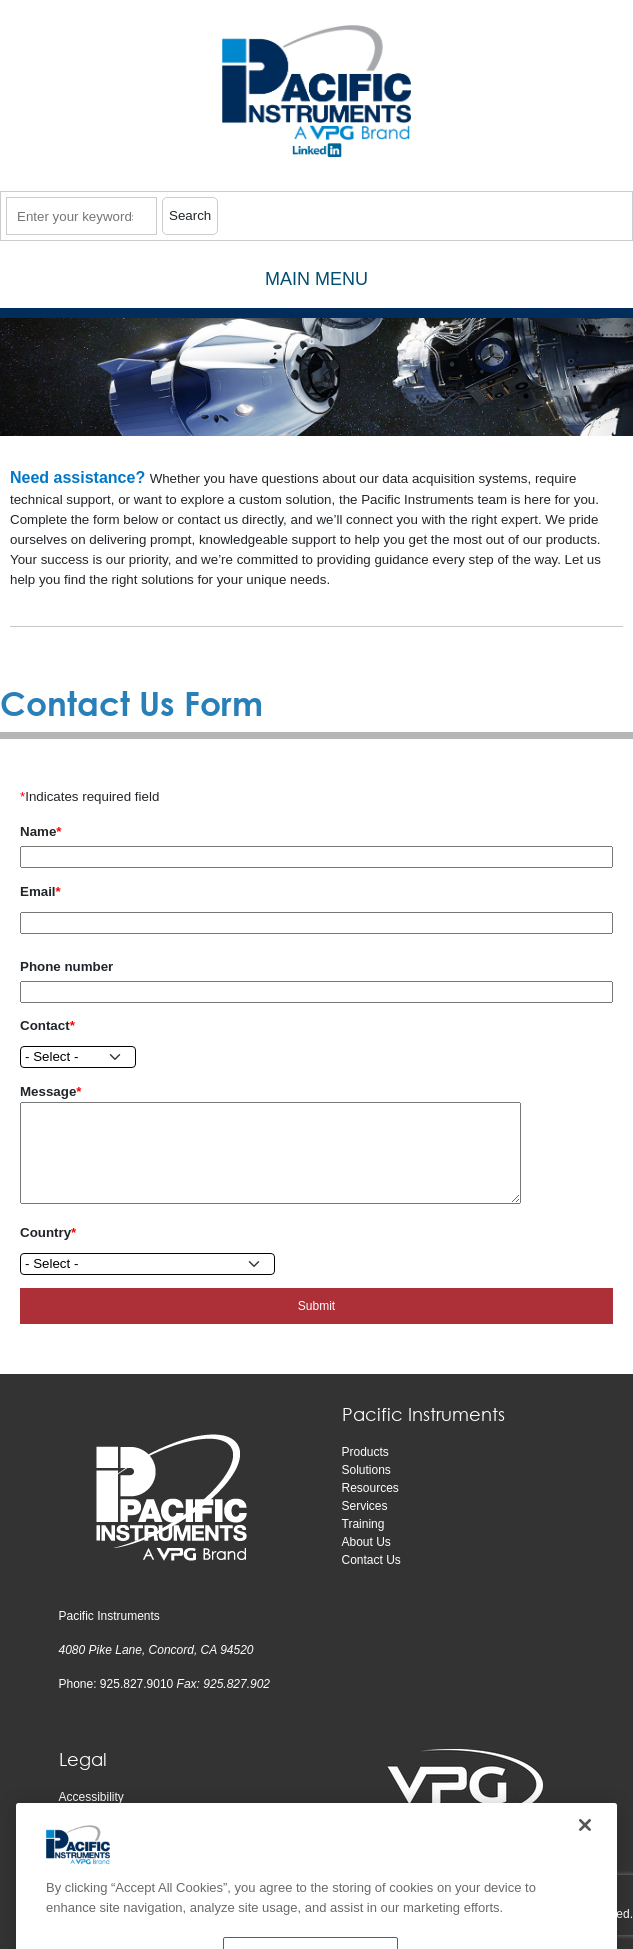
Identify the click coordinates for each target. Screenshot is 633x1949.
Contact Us (371, 1560)
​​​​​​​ (317, 156)
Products (365, 1452)
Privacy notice (96, 1815)
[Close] (585, 1850)
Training (363, 1524)
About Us (366, 1542)
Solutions (366, 1470)
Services (365, 1506)
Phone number (66, 966)
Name (38, 831)
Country (45, 1232)
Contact (45, 1025)
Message (48, 1091)
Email (38, 891)
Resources (370, 1488)
